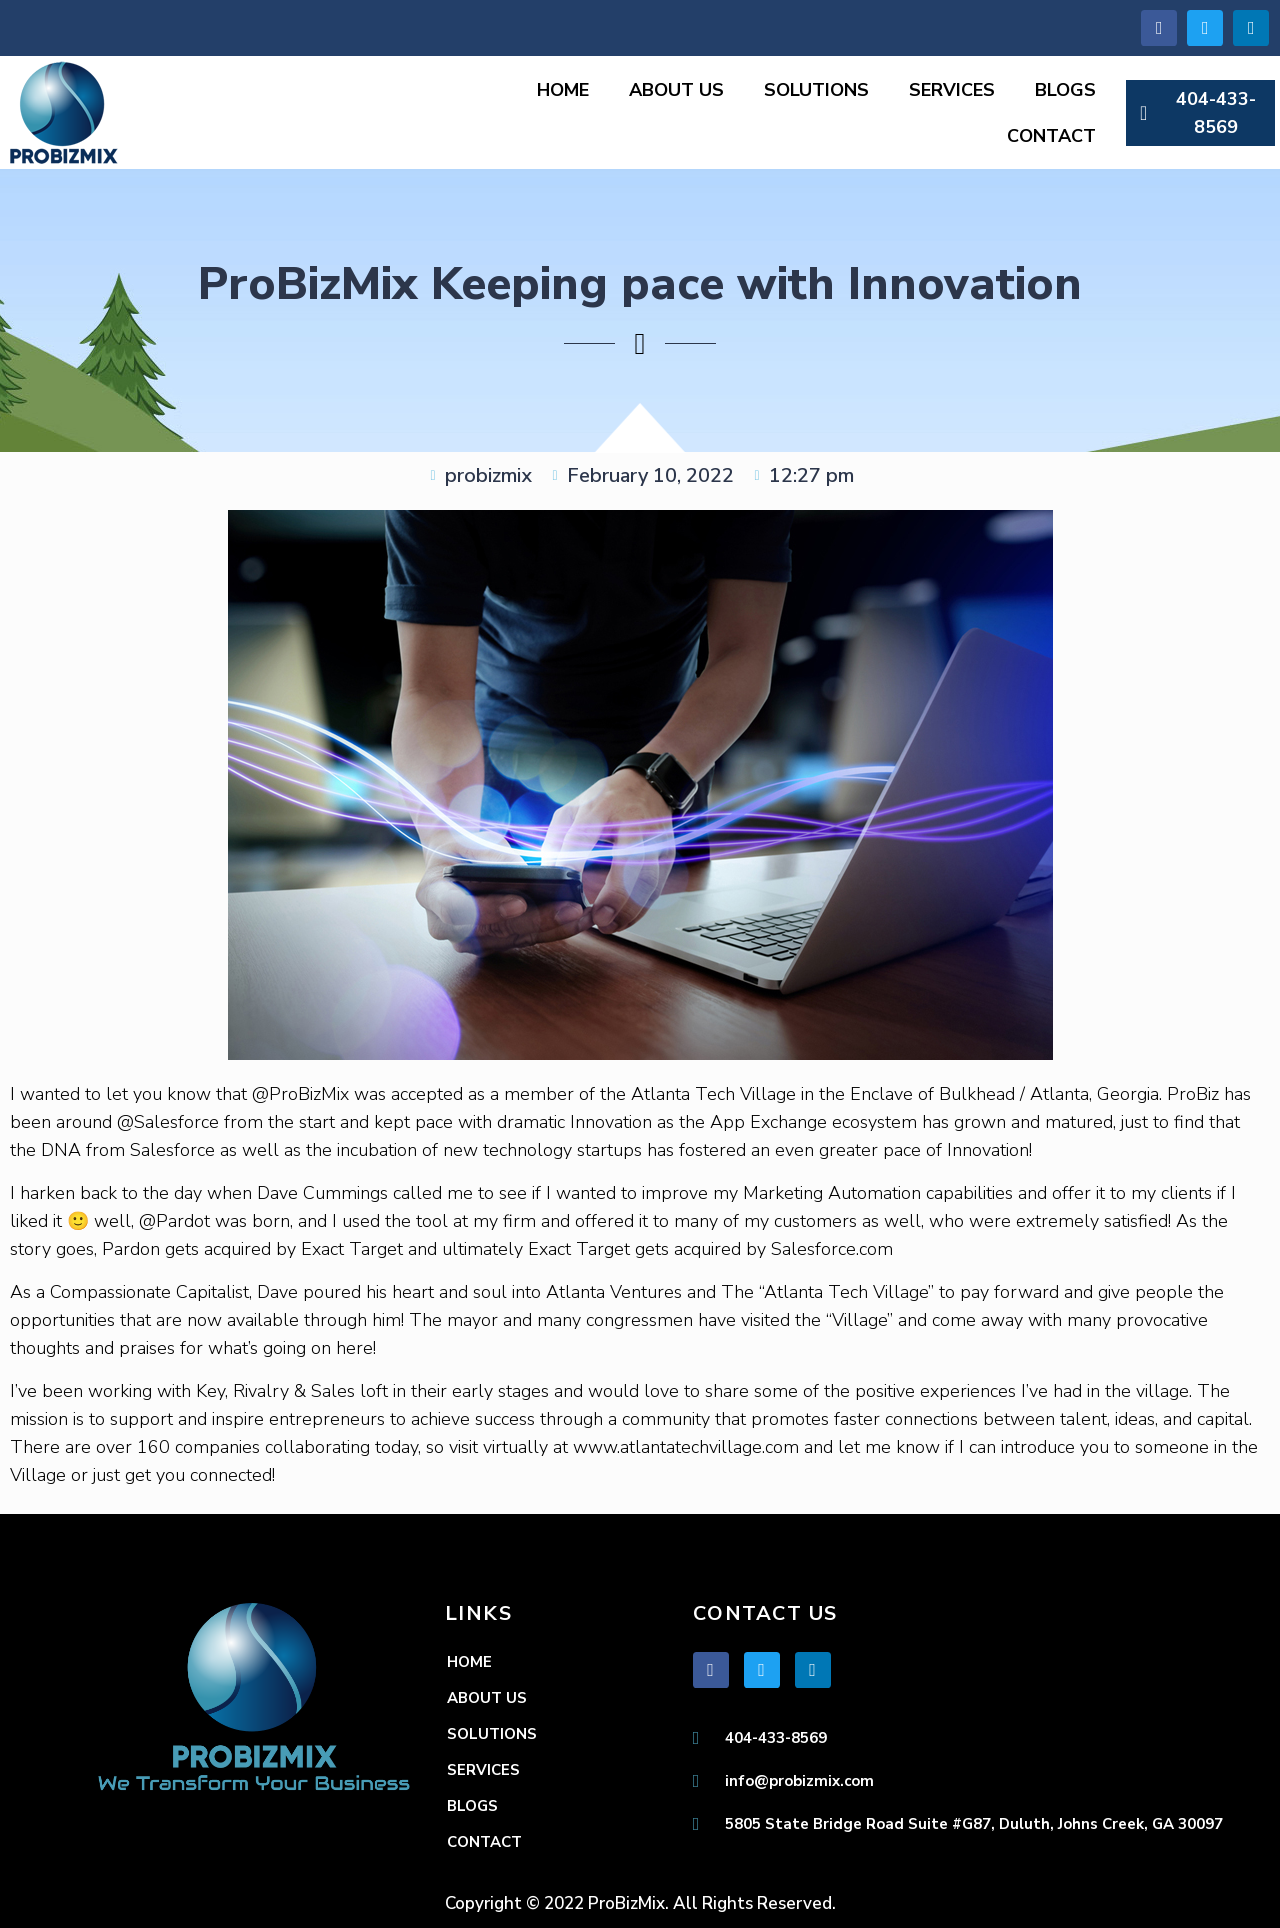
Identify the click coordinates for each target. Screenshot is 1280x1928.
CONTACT (1051, 136)
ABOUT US (676, 90)
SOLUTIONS (816, 90)
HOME (563, 90)
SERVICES (952, 90)
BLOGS (1065, 90)
